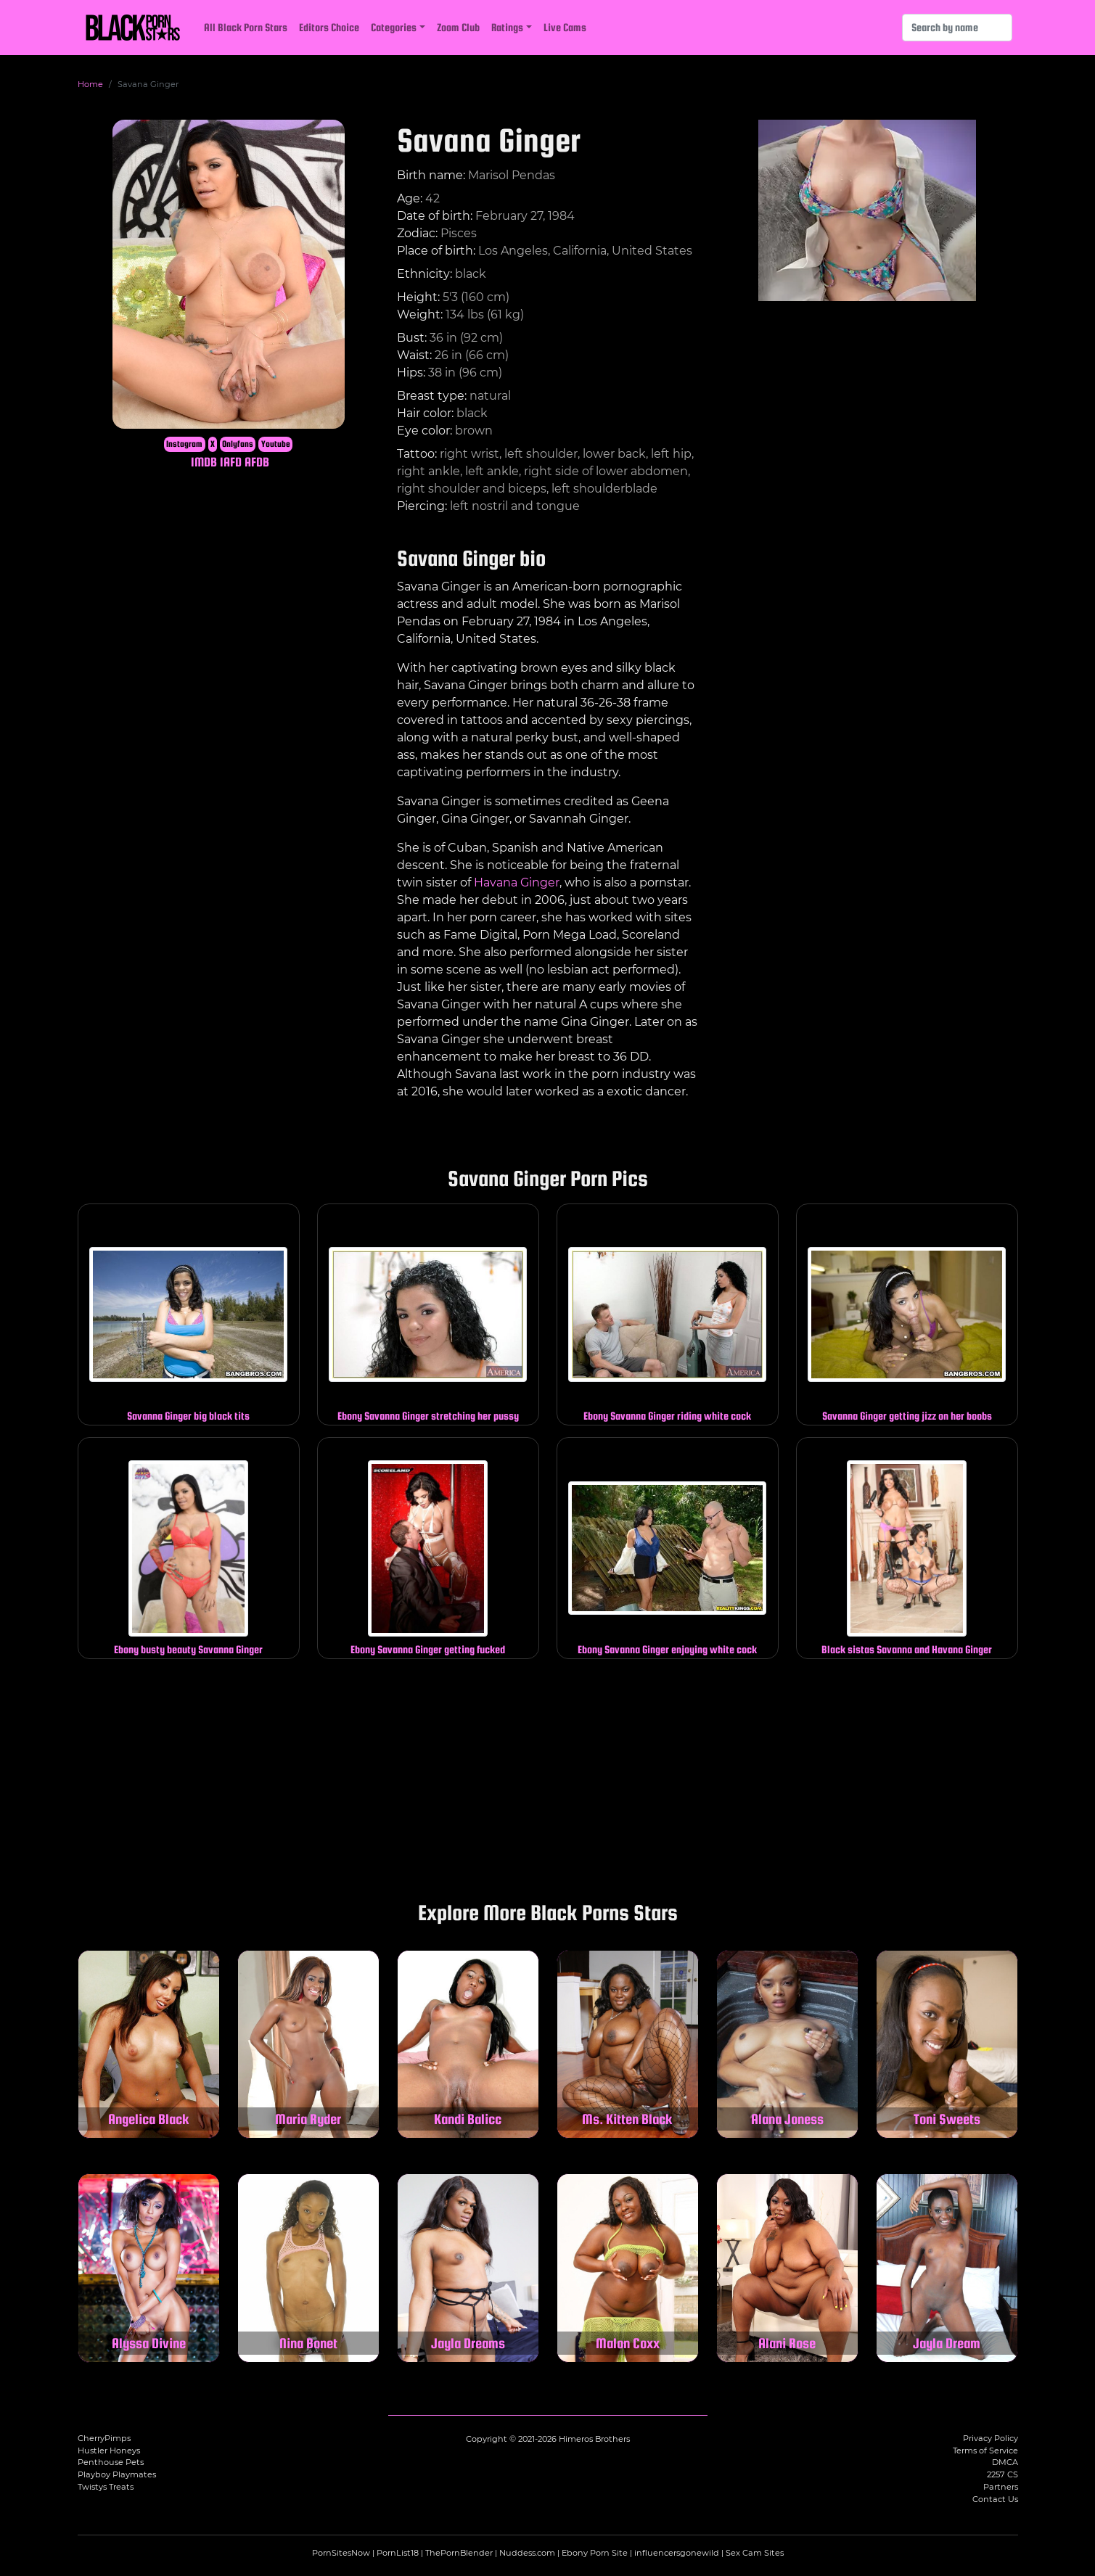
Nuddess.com (527, 2553)
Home (90, 84)
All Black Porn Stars (245, 27)
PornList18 (398, 2553)
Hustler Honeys (109, 2450)
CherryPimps (104, 2438)
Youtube (275, 444)
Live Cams (565, 27)
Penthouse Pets (111, 2462)
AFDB (257, 461)
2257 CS (1002, 2474)
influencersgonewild (676, 2553)
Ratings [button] (507, 27)
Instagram (184, 444)
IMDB (204, 461)
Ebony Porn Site (595, 2553)
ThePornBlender (459, 2553)
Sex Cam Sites (755, 2553)
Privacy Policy (990, 2438)
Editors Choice (329, 27)
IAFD (231, 461)
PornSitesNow (341, 2553)
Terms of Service (985, 2450)
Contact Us (995, 2499)
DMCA (1005, 2462)
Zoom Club (458, 27)
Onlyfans (237, 444)
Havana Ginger (516, 882)
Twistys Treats (106, 2487)
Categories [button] (394, 27)
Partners (1000, 2487)
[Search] (957, 27)
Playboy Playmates (117, 2474)
